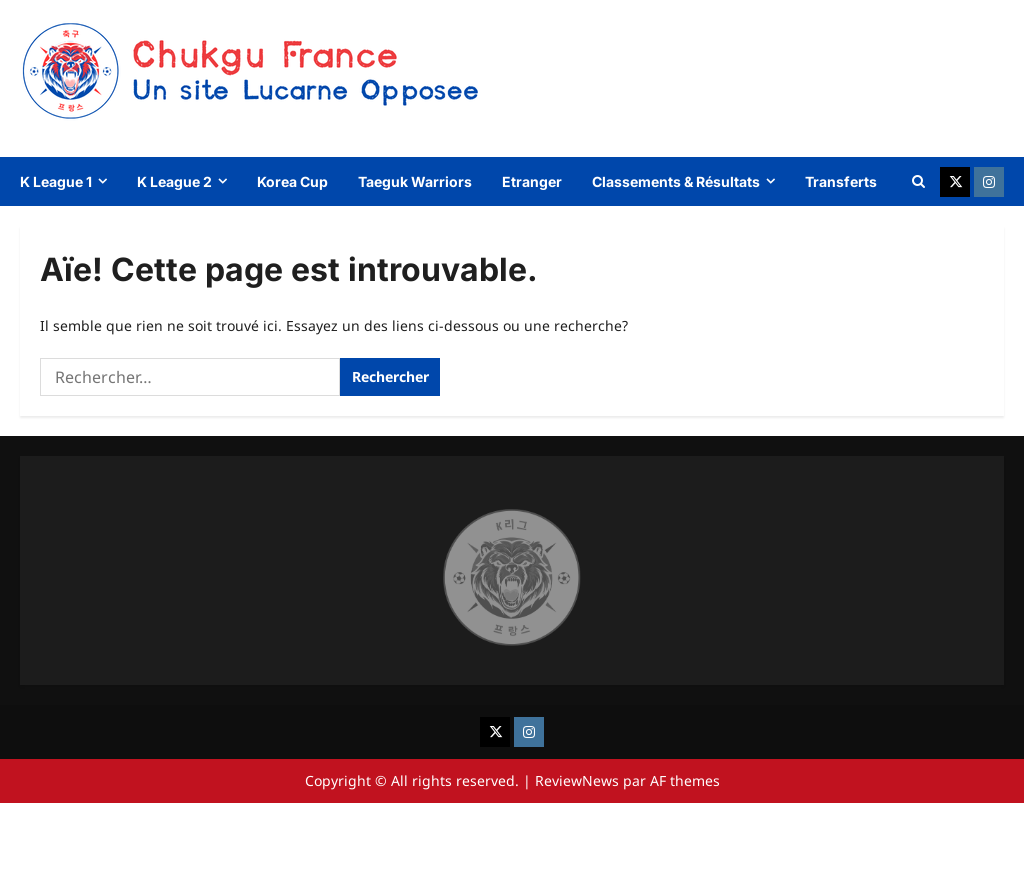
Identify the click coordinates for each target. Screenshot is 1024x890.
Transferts (841, 181)
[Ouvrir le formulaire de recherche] (918, 181)
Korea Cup (292, 181)
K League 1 (56, 181)
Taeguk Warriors (415, 181)
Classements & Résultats (676, 181)
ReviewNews (577, 780)
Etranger (532, 181)
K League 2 (174, 181)
